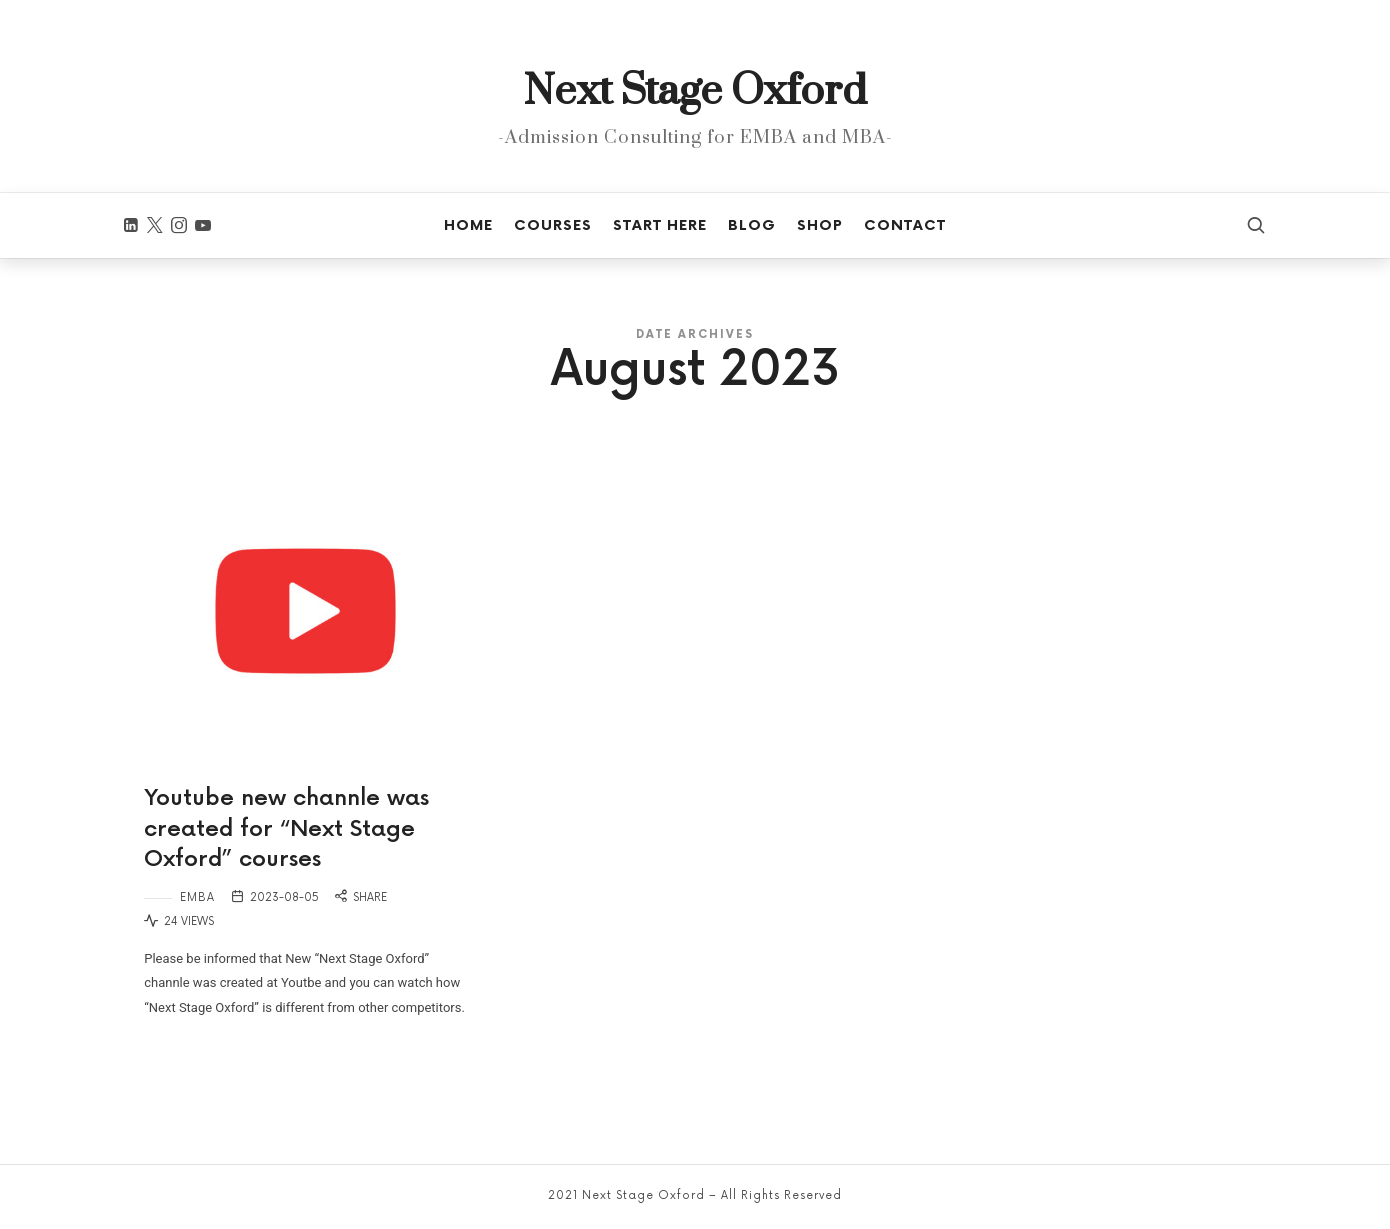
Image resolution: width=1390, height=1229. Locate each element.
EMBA (197, 897)
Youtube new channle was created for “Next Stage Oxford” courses (286, 829)
